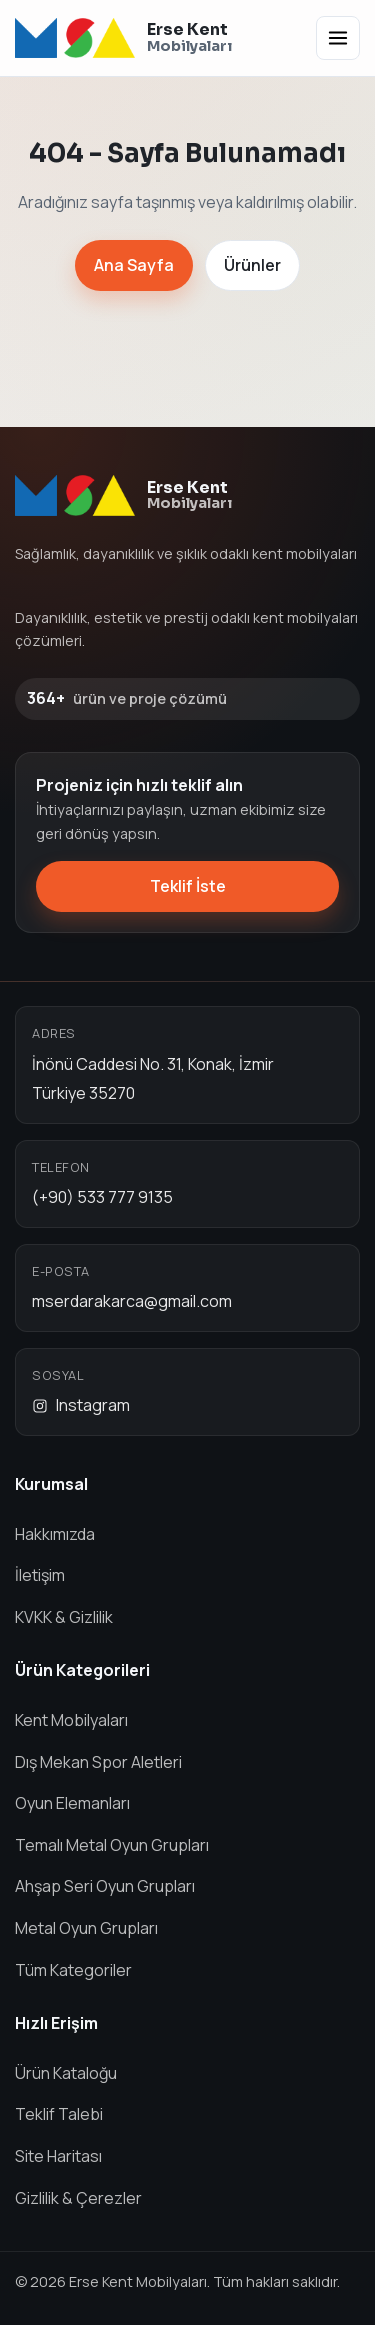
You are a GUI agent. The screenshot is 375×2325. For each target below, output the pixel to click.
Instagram (81, 1405)
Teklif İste (188, 886)
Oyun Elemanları (72, 1803)
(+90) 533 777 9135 (102, 1197)
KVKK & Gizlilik (64, 1617)
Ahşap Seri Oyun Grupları (105, 1886)
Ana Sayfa (134, 265)
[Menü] (338, 38)
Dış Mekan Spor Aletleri (98, 1762)
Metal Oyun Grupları (86, 1928)
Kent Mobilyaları (71, 1720)
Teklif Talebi (59, 2114)
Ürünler (252, 265)
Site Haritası (58, 2156)
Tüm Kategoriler (73, 1970)
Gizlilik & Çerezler (78, 2198)
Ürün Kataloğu (66, 2073)
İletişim (40, 1575)
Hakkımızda (55, 1534)
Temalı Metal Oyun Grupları (112, 1845)
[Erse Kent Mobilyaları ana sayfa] (123, 38)
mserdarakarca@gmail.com (132, 1301)
